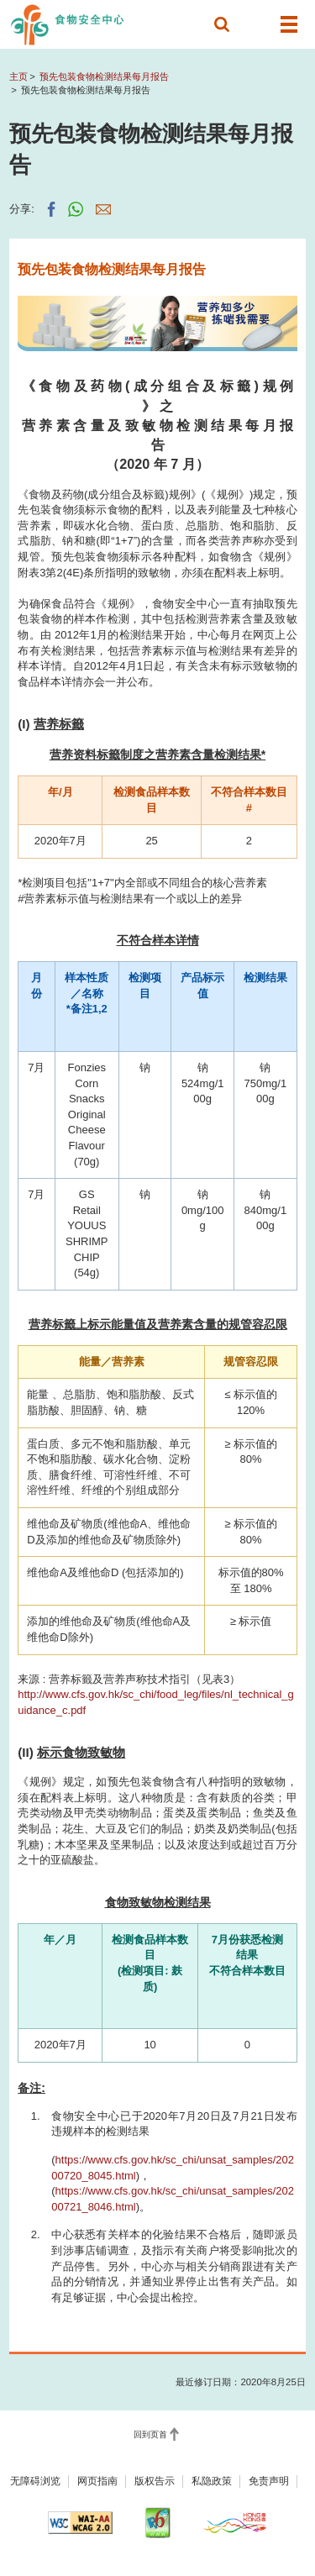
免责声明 (269, 2481)
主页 (18, 76)
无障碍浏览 (35, 2481)
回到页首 (150, 2434)
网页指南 (97, 2481)
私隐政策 (212, 2481)
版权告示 (154, 2481)
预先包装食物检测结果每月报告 (104, 76)
